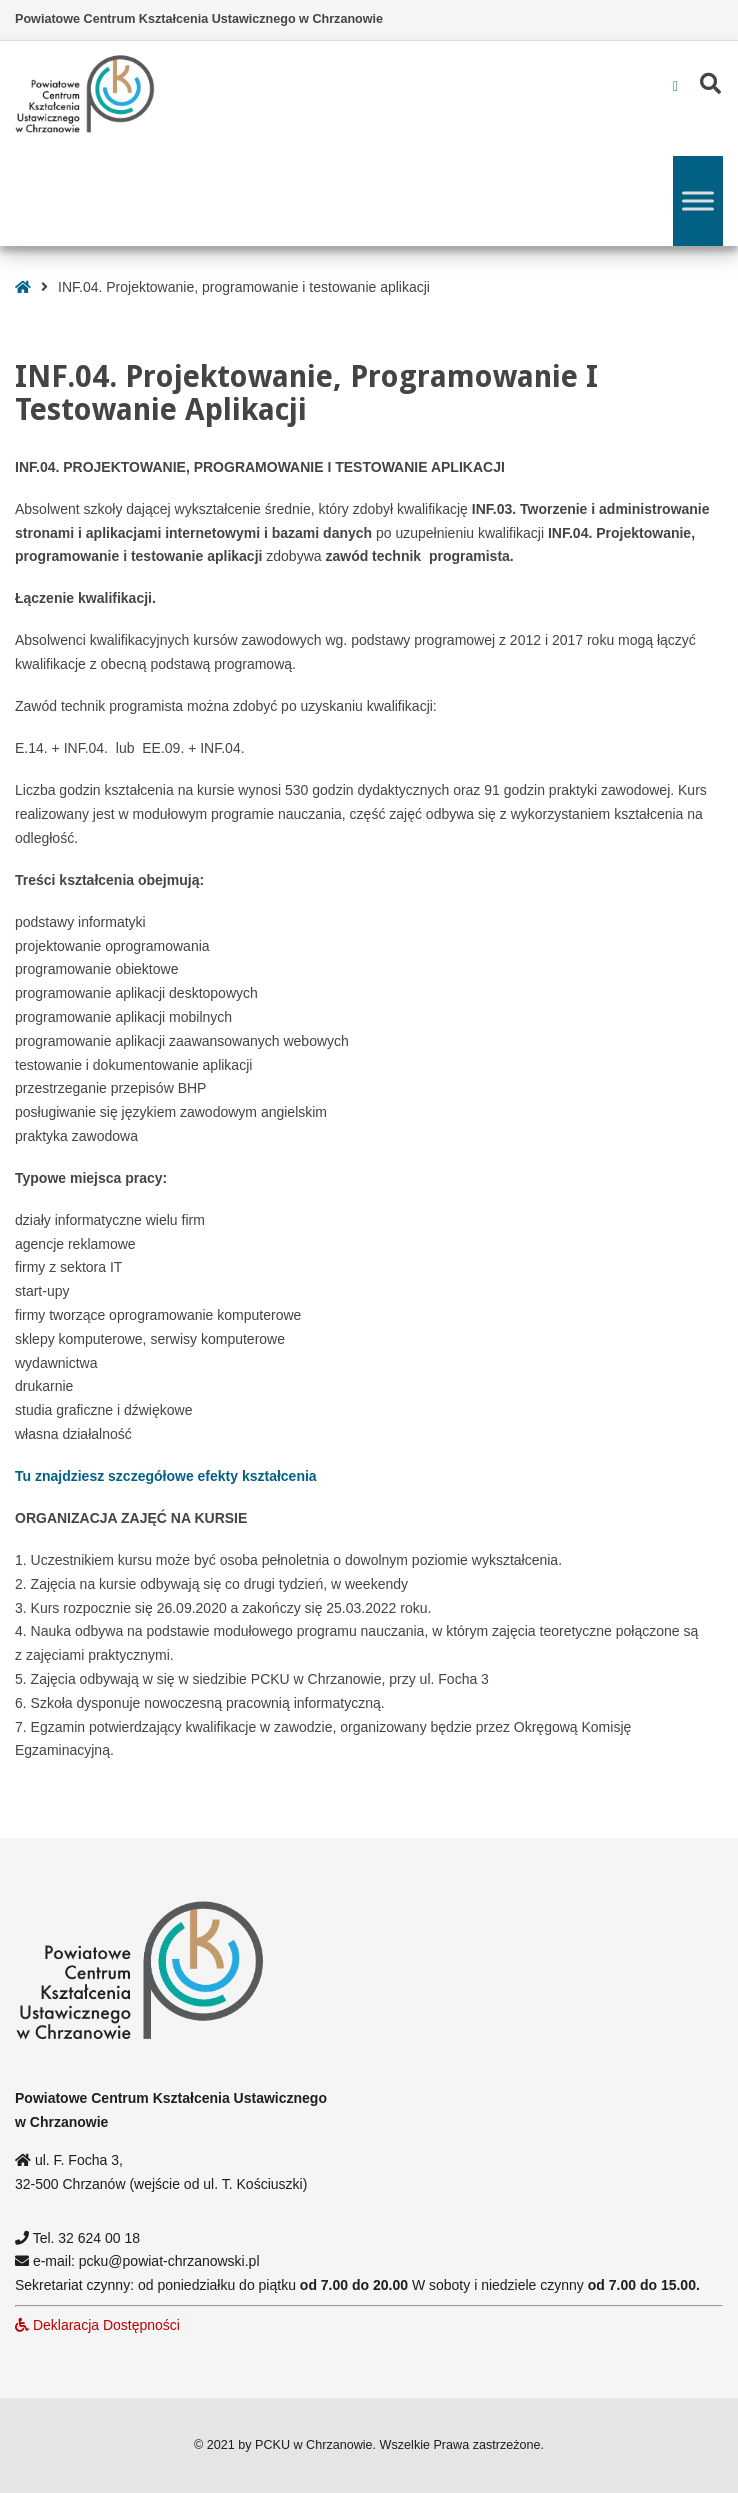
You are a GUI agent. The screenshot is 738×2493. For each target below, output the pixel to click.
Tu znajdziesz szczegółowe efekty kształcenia (166, 1476)
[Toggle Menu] (698, 200)
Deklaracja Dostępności (97, 2325)
